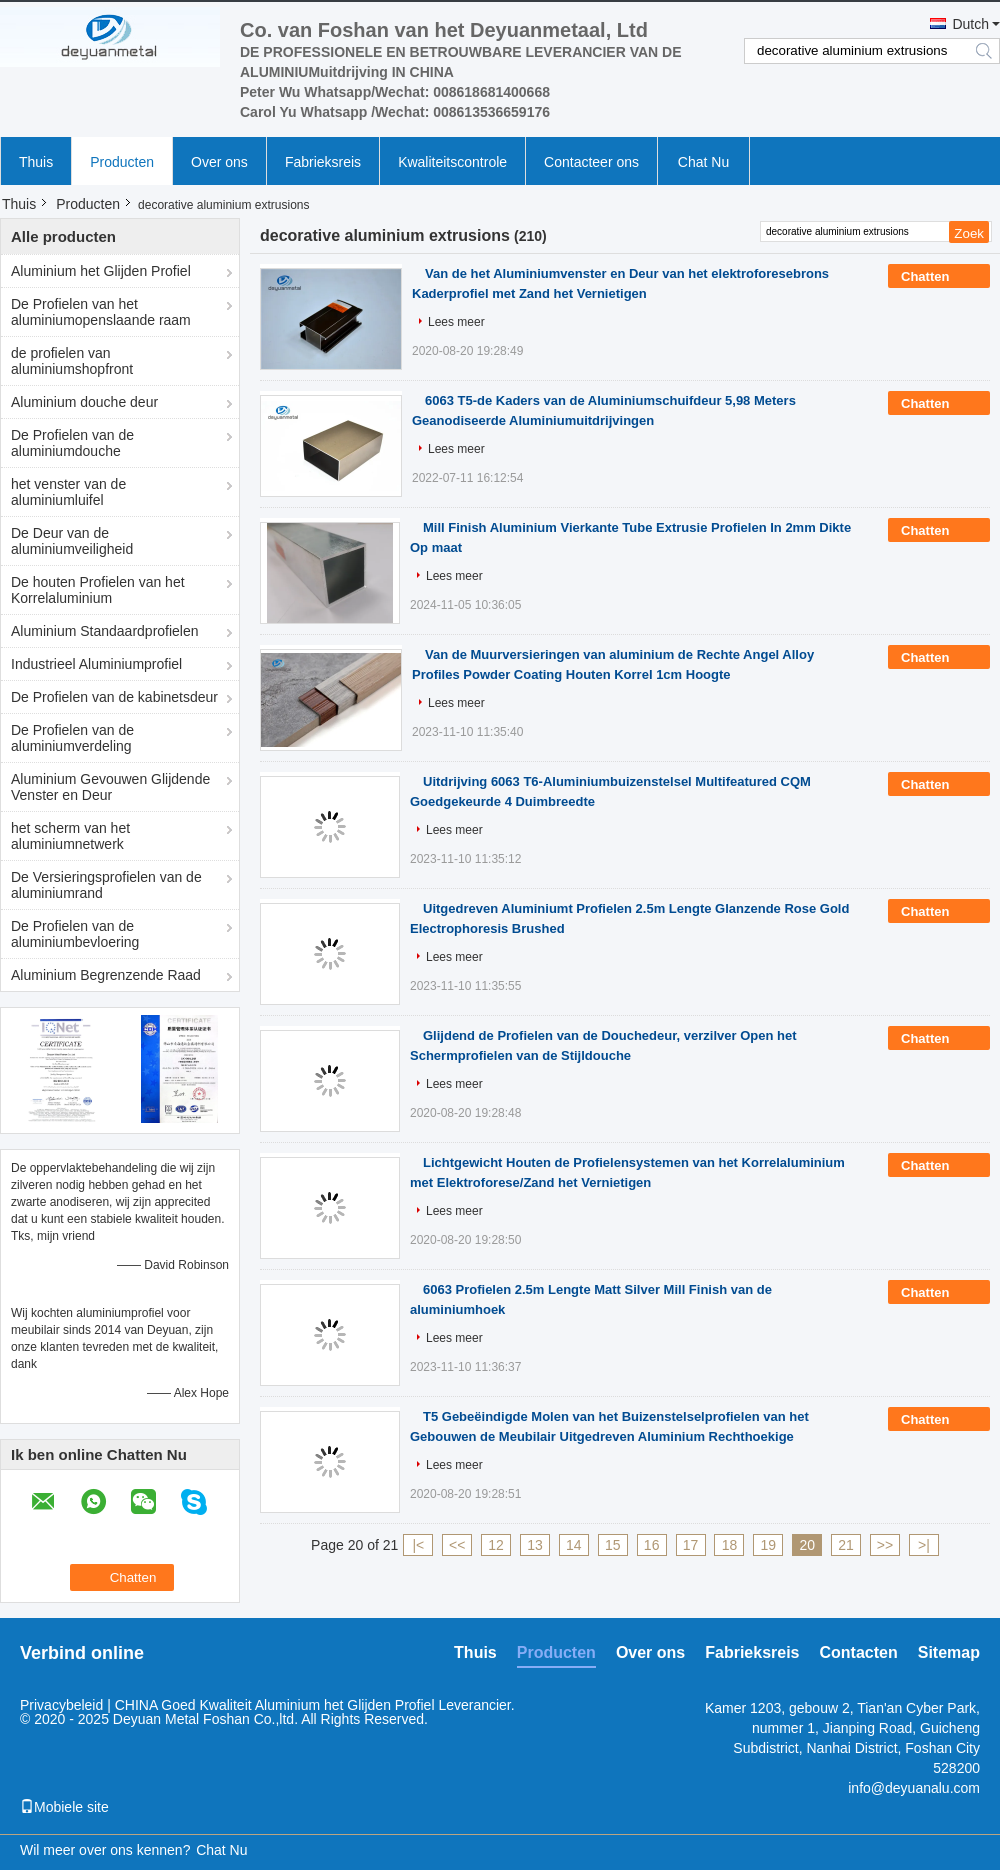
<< (457, 1545)
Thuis (36, 162)
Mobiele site (64, 1807)
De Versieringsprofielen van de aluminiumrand (106, 885)
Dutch (970, 24)
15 (613, 1545)
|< (418, 1545)
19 (769, 1545)
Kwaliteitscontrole (452, 162)
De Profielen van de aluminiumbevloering (75, 934)
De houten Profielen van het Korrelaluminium (98, 590)
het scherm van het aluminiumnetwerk (70, 836)
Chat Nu (703, 162)
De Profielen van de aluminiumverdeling (72, 738)
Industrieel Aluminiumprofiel (96, 664)
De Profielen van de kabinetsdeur (114, 697)
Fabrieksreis (323, 162)
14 (574, 1545)
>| (924, 1545)
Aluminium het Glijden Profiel (101, 271)
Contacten (859, 1652)
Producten (122, 162)
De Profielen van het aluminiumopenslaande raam (101, 312)
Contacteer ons (591, 162)
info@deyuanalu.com (914, 1788)
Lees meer (456, 322)
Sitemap (949, 1652)
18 (730, 1545)
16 (652, 1545)
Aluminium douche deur (84, 402)
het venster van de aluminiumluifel (68, 492)
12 (496, 1545)
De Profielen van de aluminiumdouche (72, 443)
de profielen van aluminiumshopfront (72, 361)
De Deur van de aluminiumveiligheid (72, 541)
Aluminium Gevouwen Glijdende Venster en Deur (110, 787)
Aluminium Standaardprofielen (105, 631)
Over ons (219, 162)
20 (807, 1545)
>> (885, 1545)
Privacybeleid (61, 1705)
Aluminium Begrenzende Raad (106, 975)
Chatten (939, 277)
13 (535, 1545)
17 (691, 1545)
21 (846, 1545)
